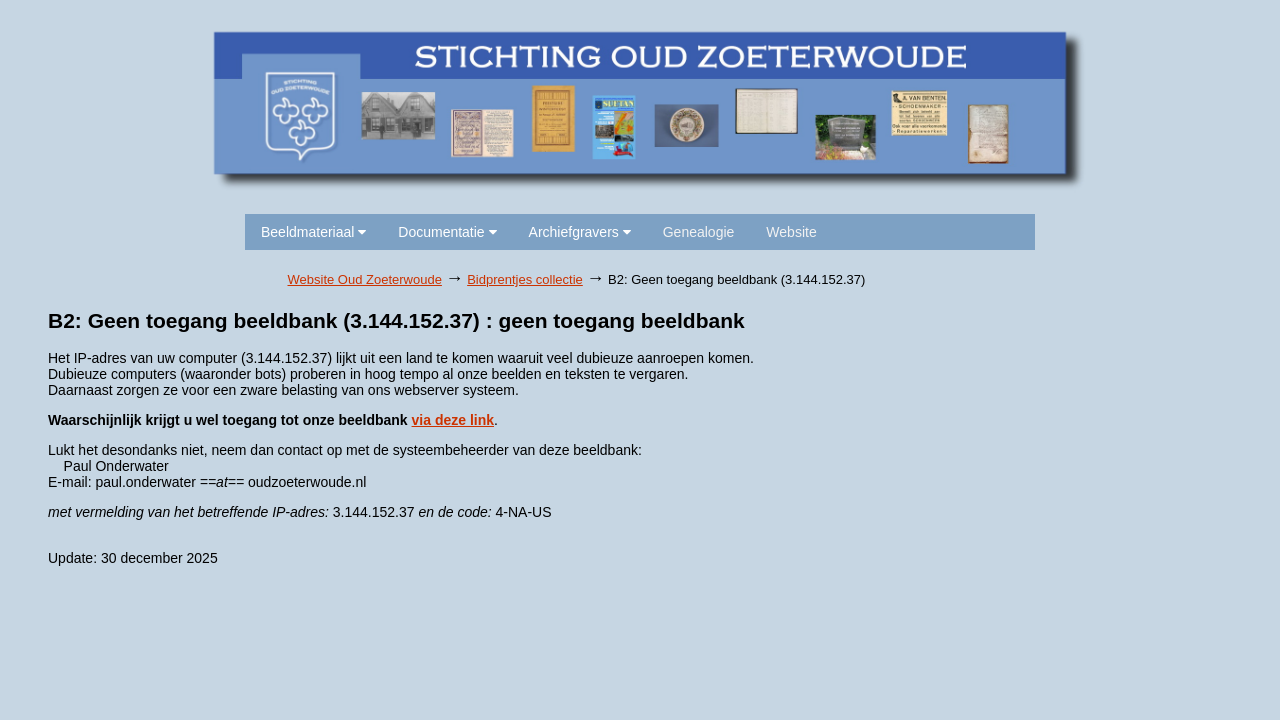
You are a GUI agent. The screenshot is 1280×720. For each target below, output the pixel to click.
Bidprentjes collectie (525, 279)
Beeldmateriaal (313, 232)
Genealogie (699, 232)
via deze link (453, 420)
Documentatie (447, 232)
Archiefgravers (580, 232)
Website (791, 232)
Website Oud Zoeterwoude (365, 279)
